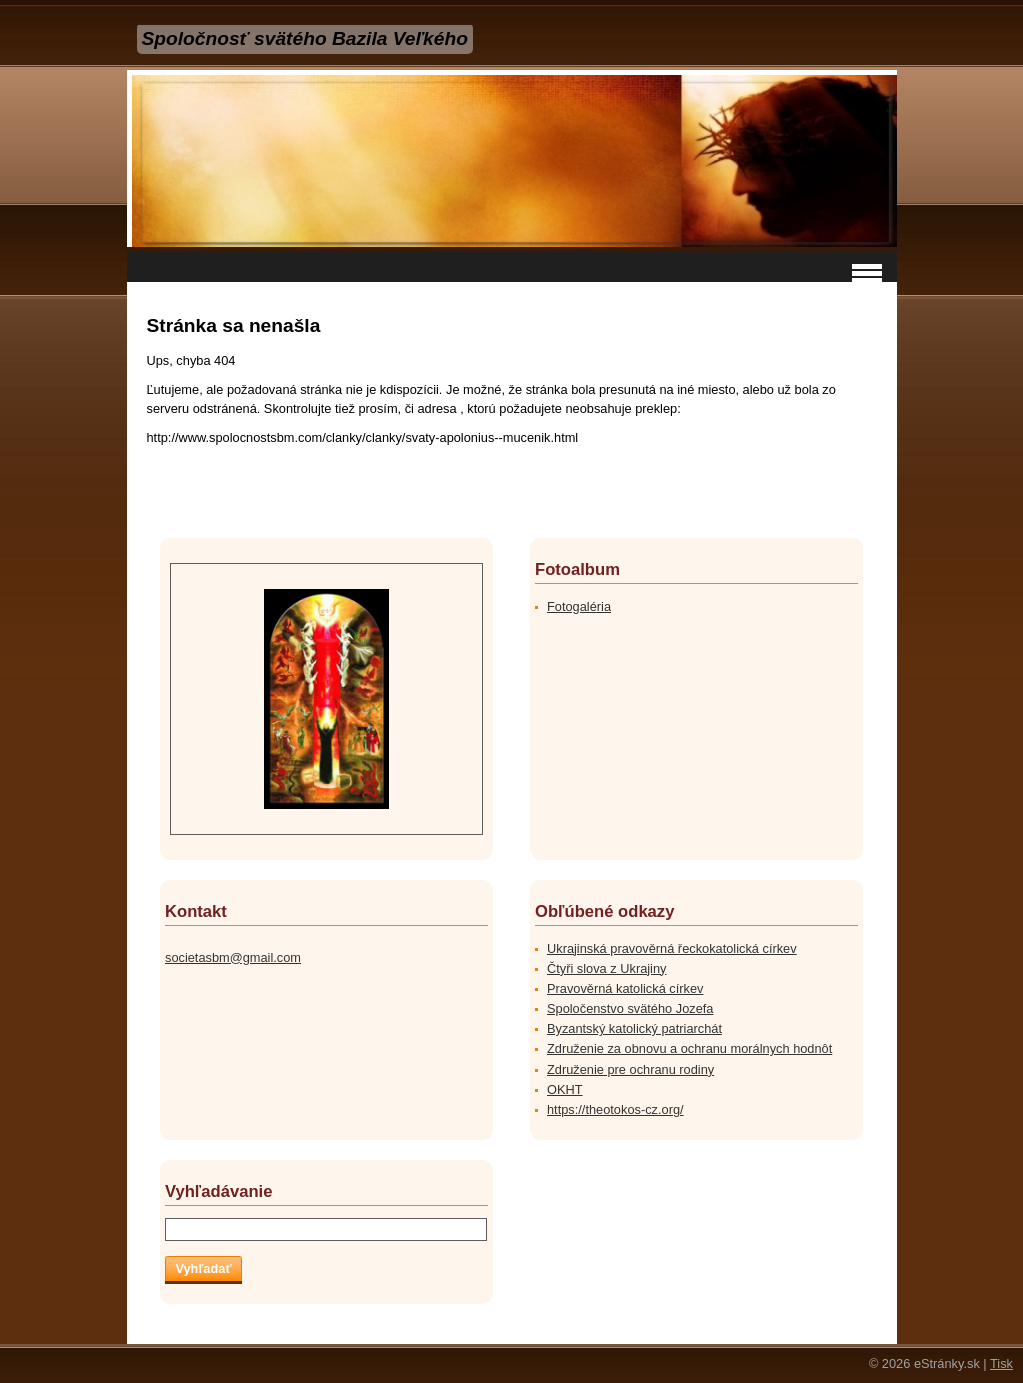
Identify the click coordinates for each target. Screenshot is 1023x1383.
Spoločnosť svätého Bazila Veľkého (305, 38)
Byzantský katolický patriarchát (634, 1028)
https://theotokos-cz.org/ (615, 1109)
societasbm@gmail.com (233, 957)
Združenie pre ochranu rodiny (630, 1069)
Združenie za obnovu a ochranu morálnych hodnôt (689, 1048)
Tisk (1001, 1363)
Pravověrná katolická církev (625, 988)
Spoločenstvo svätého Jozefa (630, 1008)
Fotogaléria (579, 606)
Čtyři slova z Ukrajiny (606, 968)
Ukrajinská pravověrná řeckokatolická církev (672, 948)
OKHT (565, 1089)
